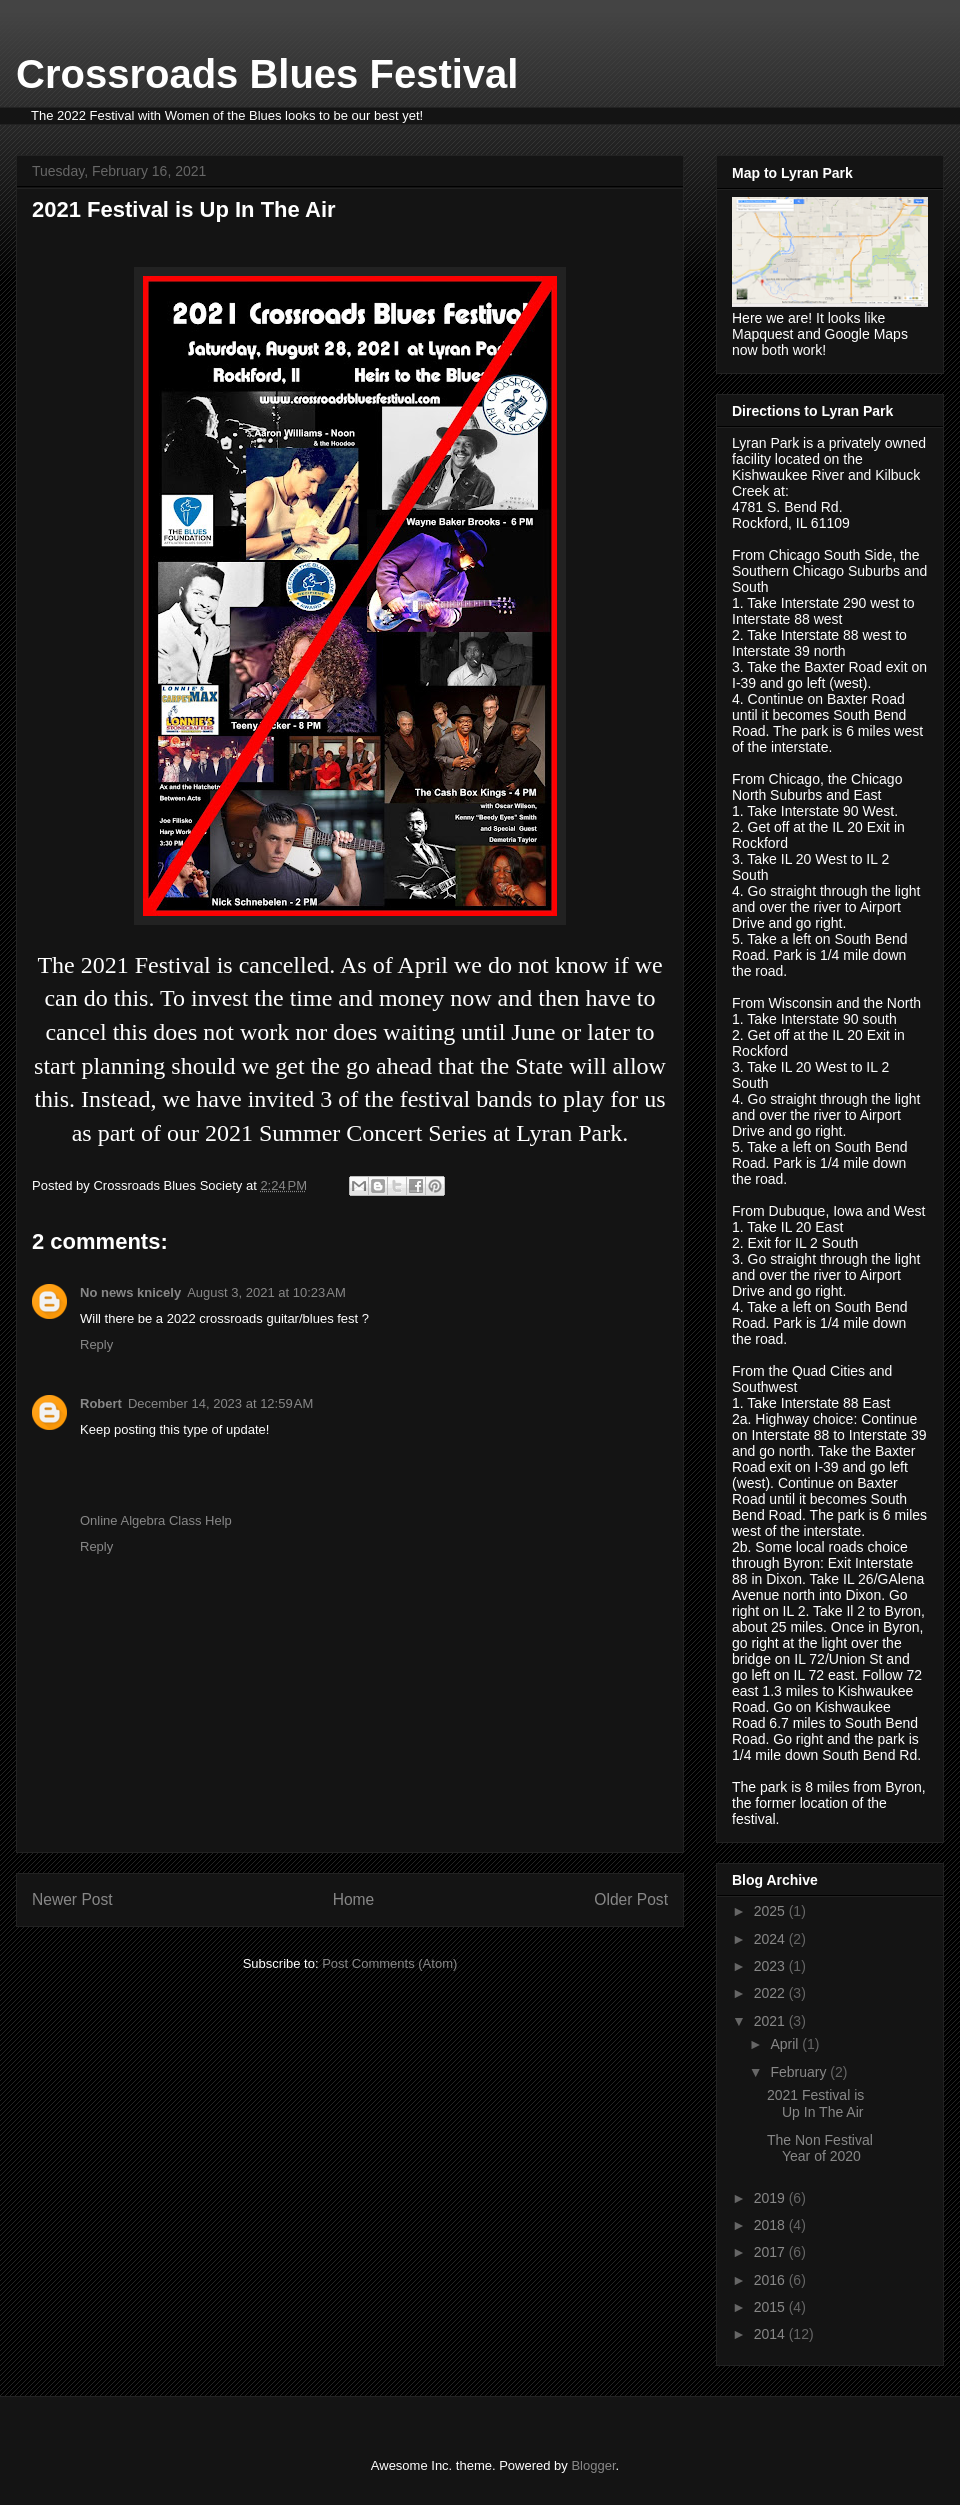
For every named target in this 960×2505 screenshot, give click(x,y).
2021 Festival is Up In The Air (815, 2103)
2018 (771, 2225)
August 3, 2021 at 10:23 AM (266, 1292)
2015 (771, 2307)
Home (354, 1899)
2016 (771, 2280)
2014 (771, 2334)
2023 (771, 1966)
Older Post (631, 1899)
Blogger (593, 2465)
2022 (771, 1993)
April (786, 2044)
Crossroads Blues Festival (267, 74)
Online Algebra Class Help (156, 1520)
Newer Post (72, 1899)
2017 (771, 2252)
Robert (101, 1403)
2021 (771, 2021)
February (800, 2072)
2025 (771, 1911)
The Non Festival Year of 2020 (820, 2148)
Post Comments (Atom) (389, 1963)
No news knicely (130, 1292)
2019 (771, 2198)
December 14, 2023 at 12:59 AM (220, 1403)
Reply (96, 1344)
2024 (771, 1939)
